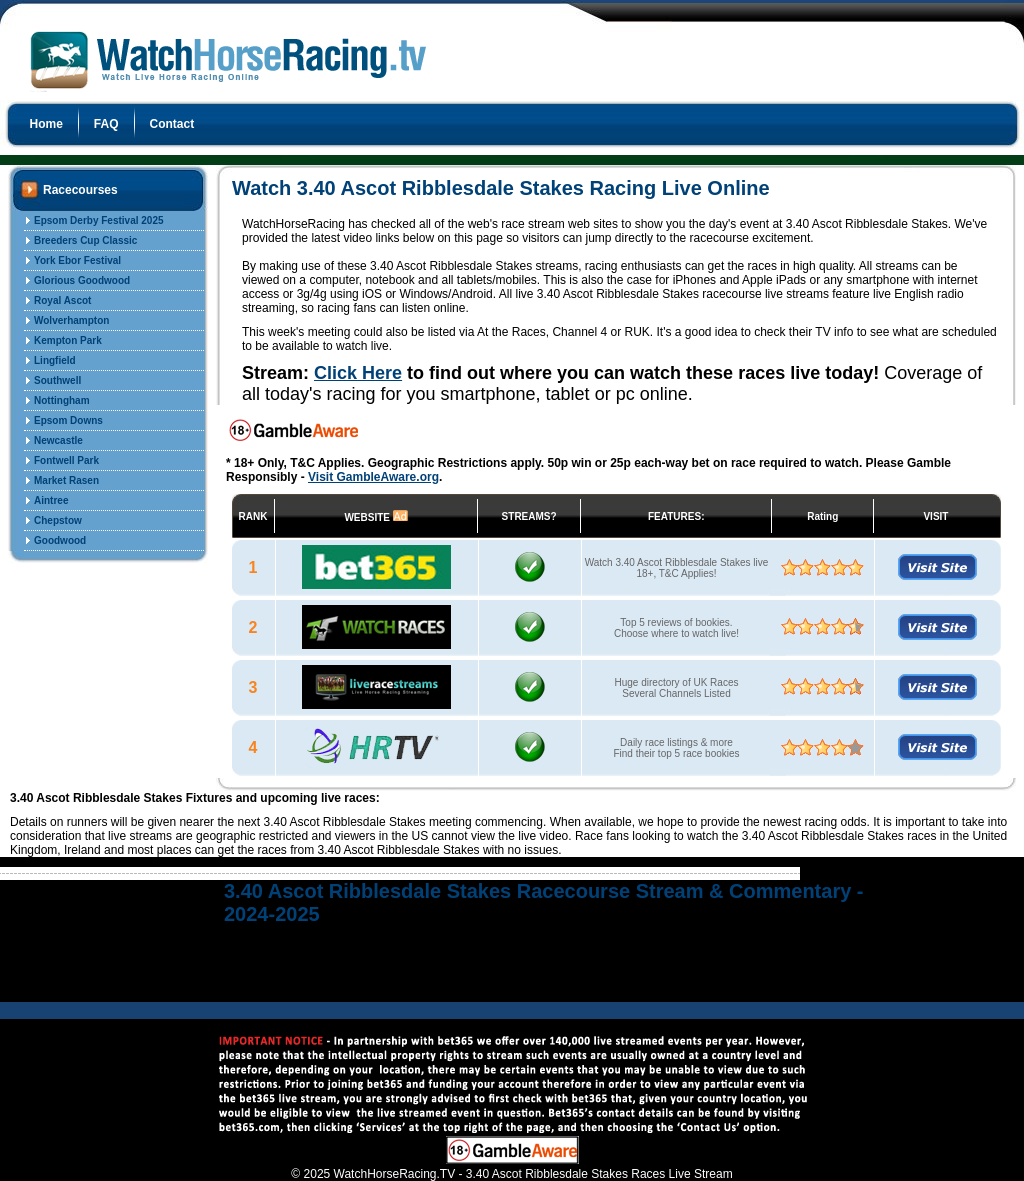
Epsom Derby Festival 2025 (99, 220)
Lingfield (55, 360)
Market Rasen (66, 480)
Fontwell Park (66, 460)
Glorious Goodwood (82, 280)
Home (46, 124)
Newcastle (58, 440)
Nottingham (62, 400)
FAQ (106, 124)
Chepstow (58, 520)
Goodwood (60, 540)
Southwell (57, 380)
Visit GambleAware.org (373, 477)
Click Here (358, 373)
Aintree (51, 500)
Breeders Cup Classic (85, 240)
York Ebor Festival (77, 260)
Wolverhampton (71, 320)
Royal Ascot (62, 300)
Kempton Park (68, 340)
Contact (172, 124)
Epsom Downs (68, 420)
